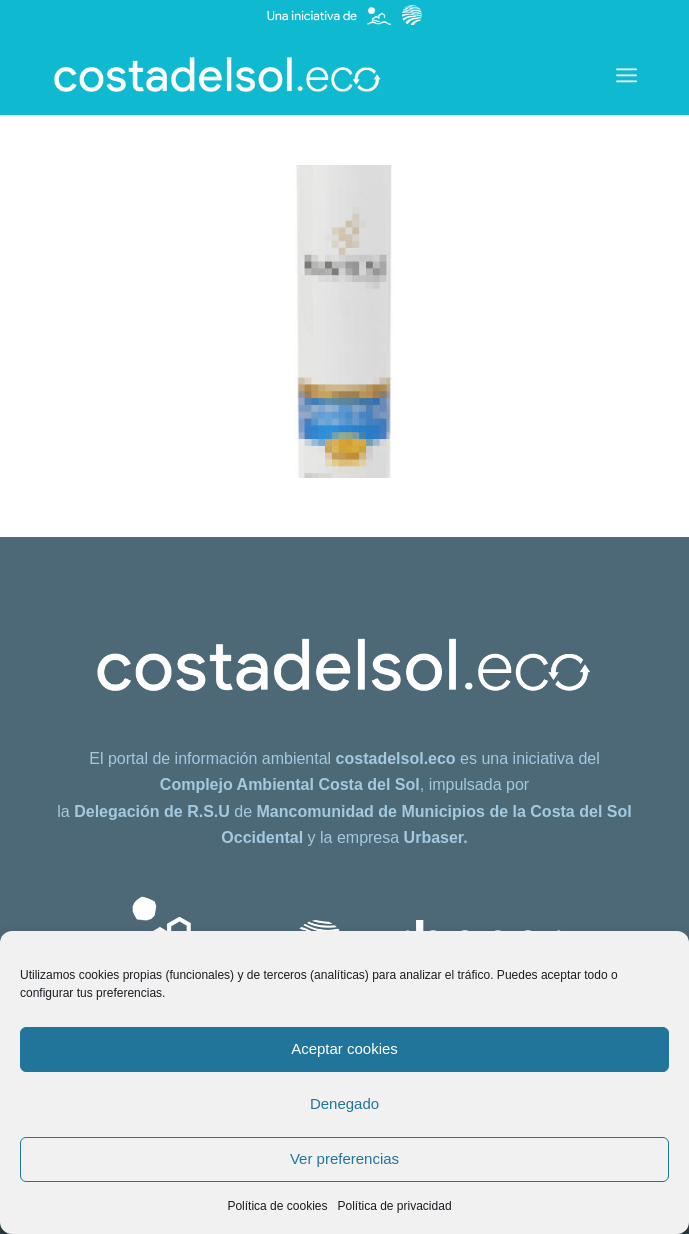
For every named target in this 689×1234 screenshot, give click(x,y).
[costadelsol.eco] (286, 75)
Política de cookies (277, 1206)
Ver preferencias (344, 1158)
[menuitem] (626, 75)
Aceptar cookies (344, 1048)
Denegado (344, 1103)
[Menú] (626, 75)
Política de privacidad (394, 1206)
